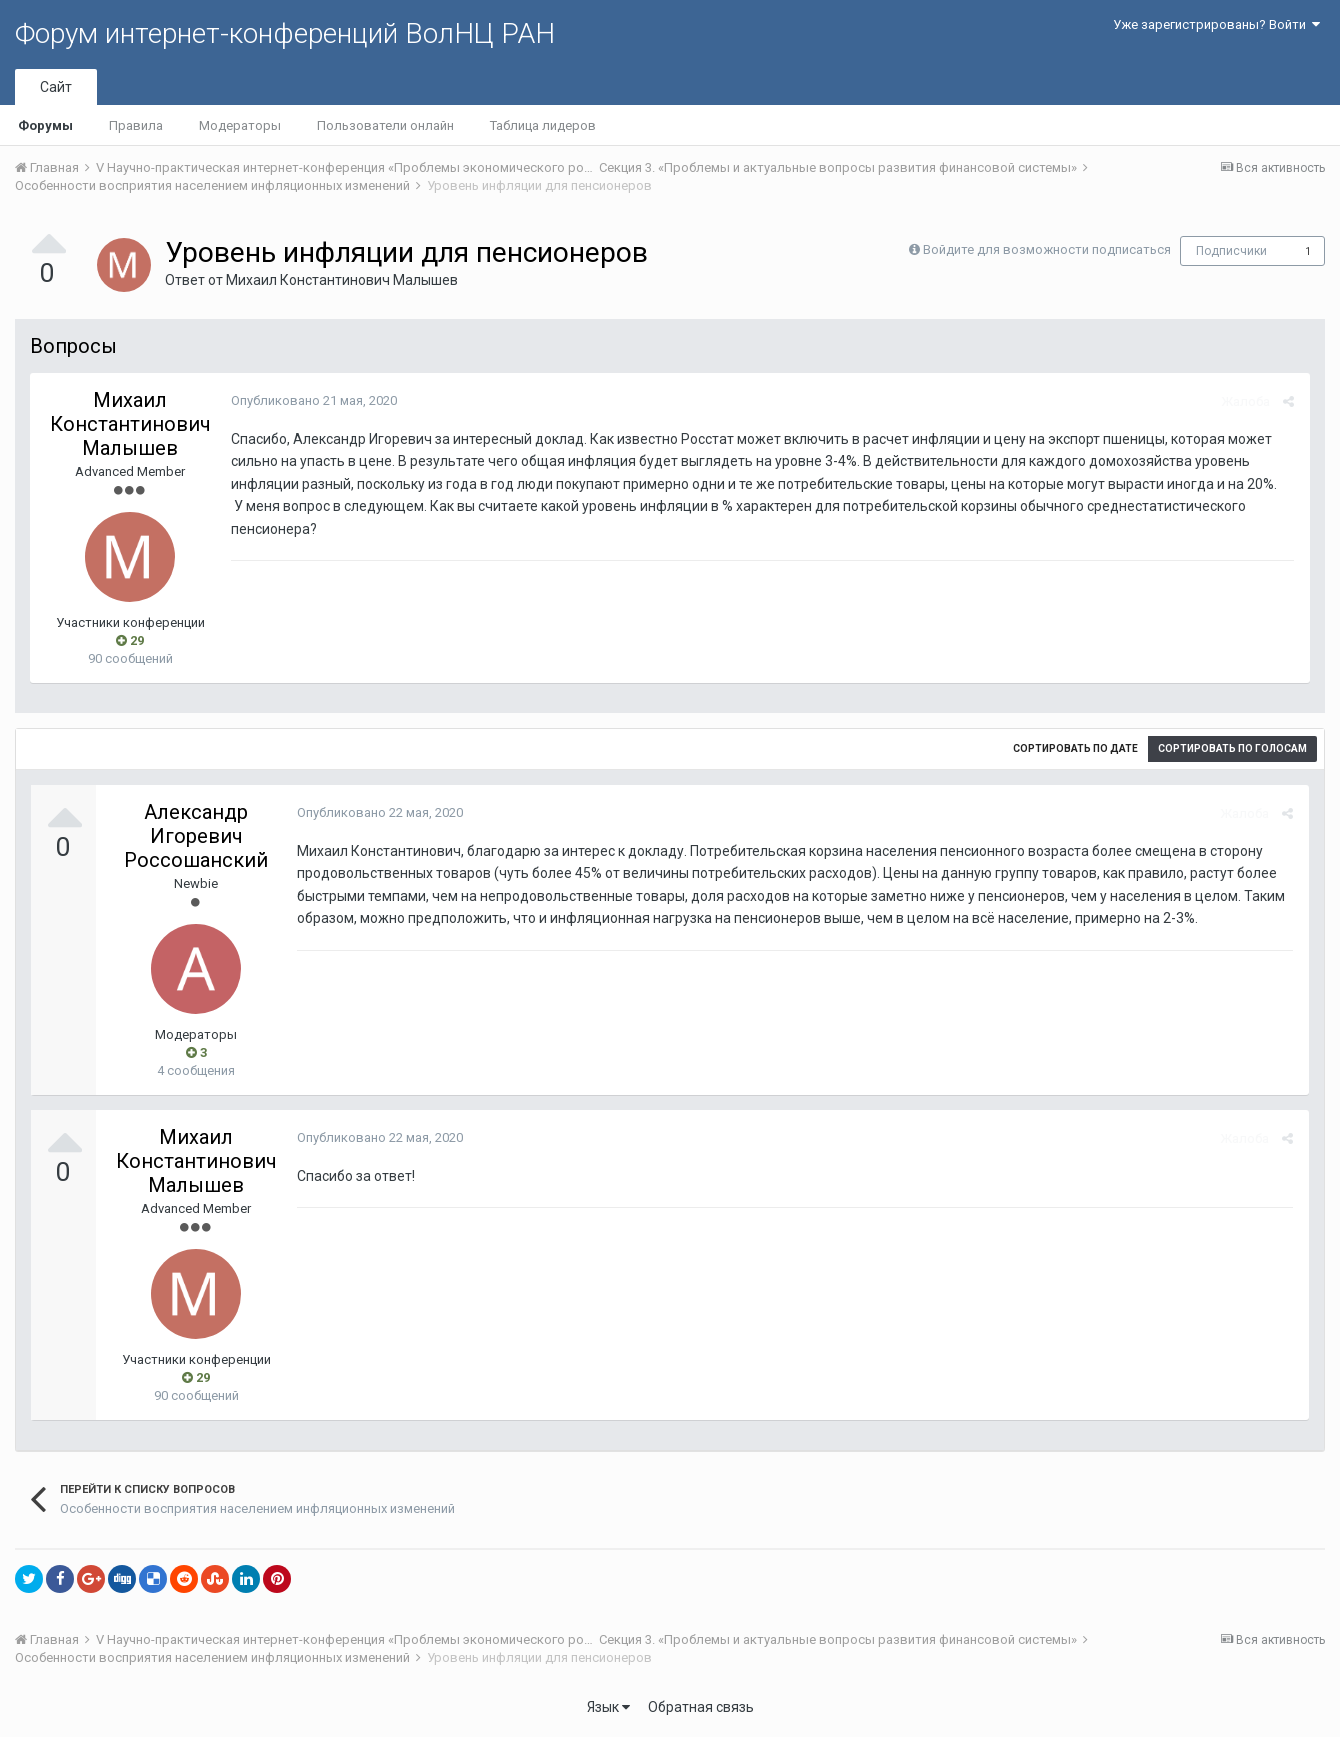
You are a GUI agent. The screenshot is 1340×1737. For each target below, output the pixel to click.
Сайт (56, 87)
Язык (608, 1707)
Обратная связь (701, 1707)
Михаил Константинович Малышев (342, 280)
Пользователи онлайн (385, 125)
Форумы (45, 125)
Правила (136, 125)
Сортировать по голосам (1232, 748)
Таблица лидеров (543, 125)
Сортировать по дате (1075, 748)
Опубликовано (313, 400)
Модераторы (240, 125)
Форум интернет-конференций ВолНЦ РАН (285, 33)
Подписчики (1231, 251)
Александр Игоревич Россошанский (196, 836)
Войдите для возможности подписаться (1047, 249)
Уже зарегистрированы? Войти (1216, 24)
